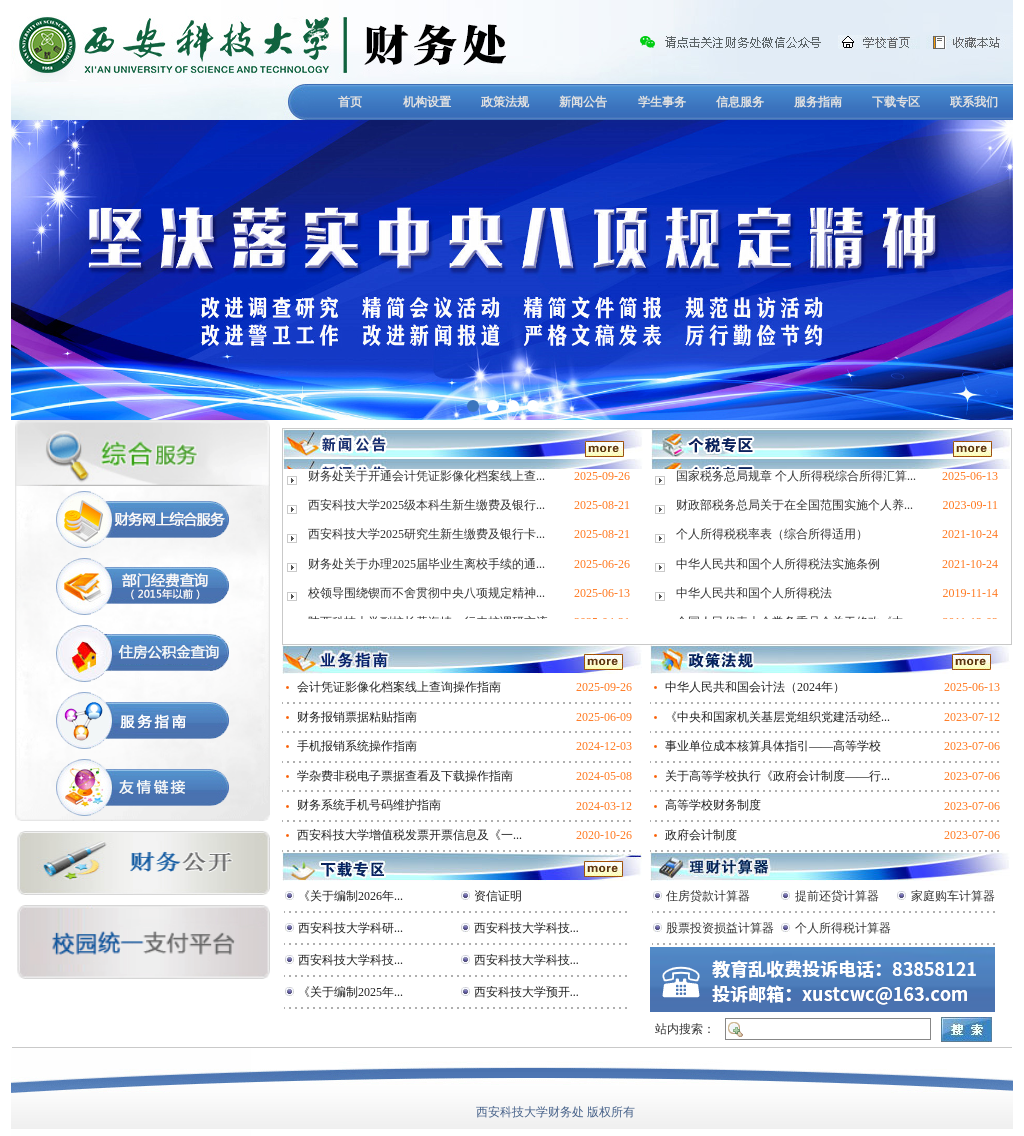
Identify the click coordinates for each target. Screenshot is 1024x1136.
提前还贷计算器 (837, 896)
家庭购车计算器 (953, 896)
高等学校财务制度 (713, 805)
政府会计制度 (701, 835)
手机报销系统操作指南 (357, 746)
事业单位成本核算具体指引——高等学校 (773, 746)
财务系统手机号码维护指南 (369, 805)
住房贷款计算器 (708, 896)
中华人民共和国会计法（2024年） (755, 687)
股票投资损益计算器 (720, 928)
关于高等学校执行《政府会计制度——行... (777, 776)
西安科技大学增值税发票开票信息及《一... (409, 835)
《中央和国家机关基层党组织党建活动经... (777, 717)
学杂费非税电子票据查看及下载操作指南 (405, 776)
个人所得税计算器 (843, 928)
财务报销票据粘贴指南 (357, 717)
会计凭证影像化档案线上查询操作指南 (399, 687)
